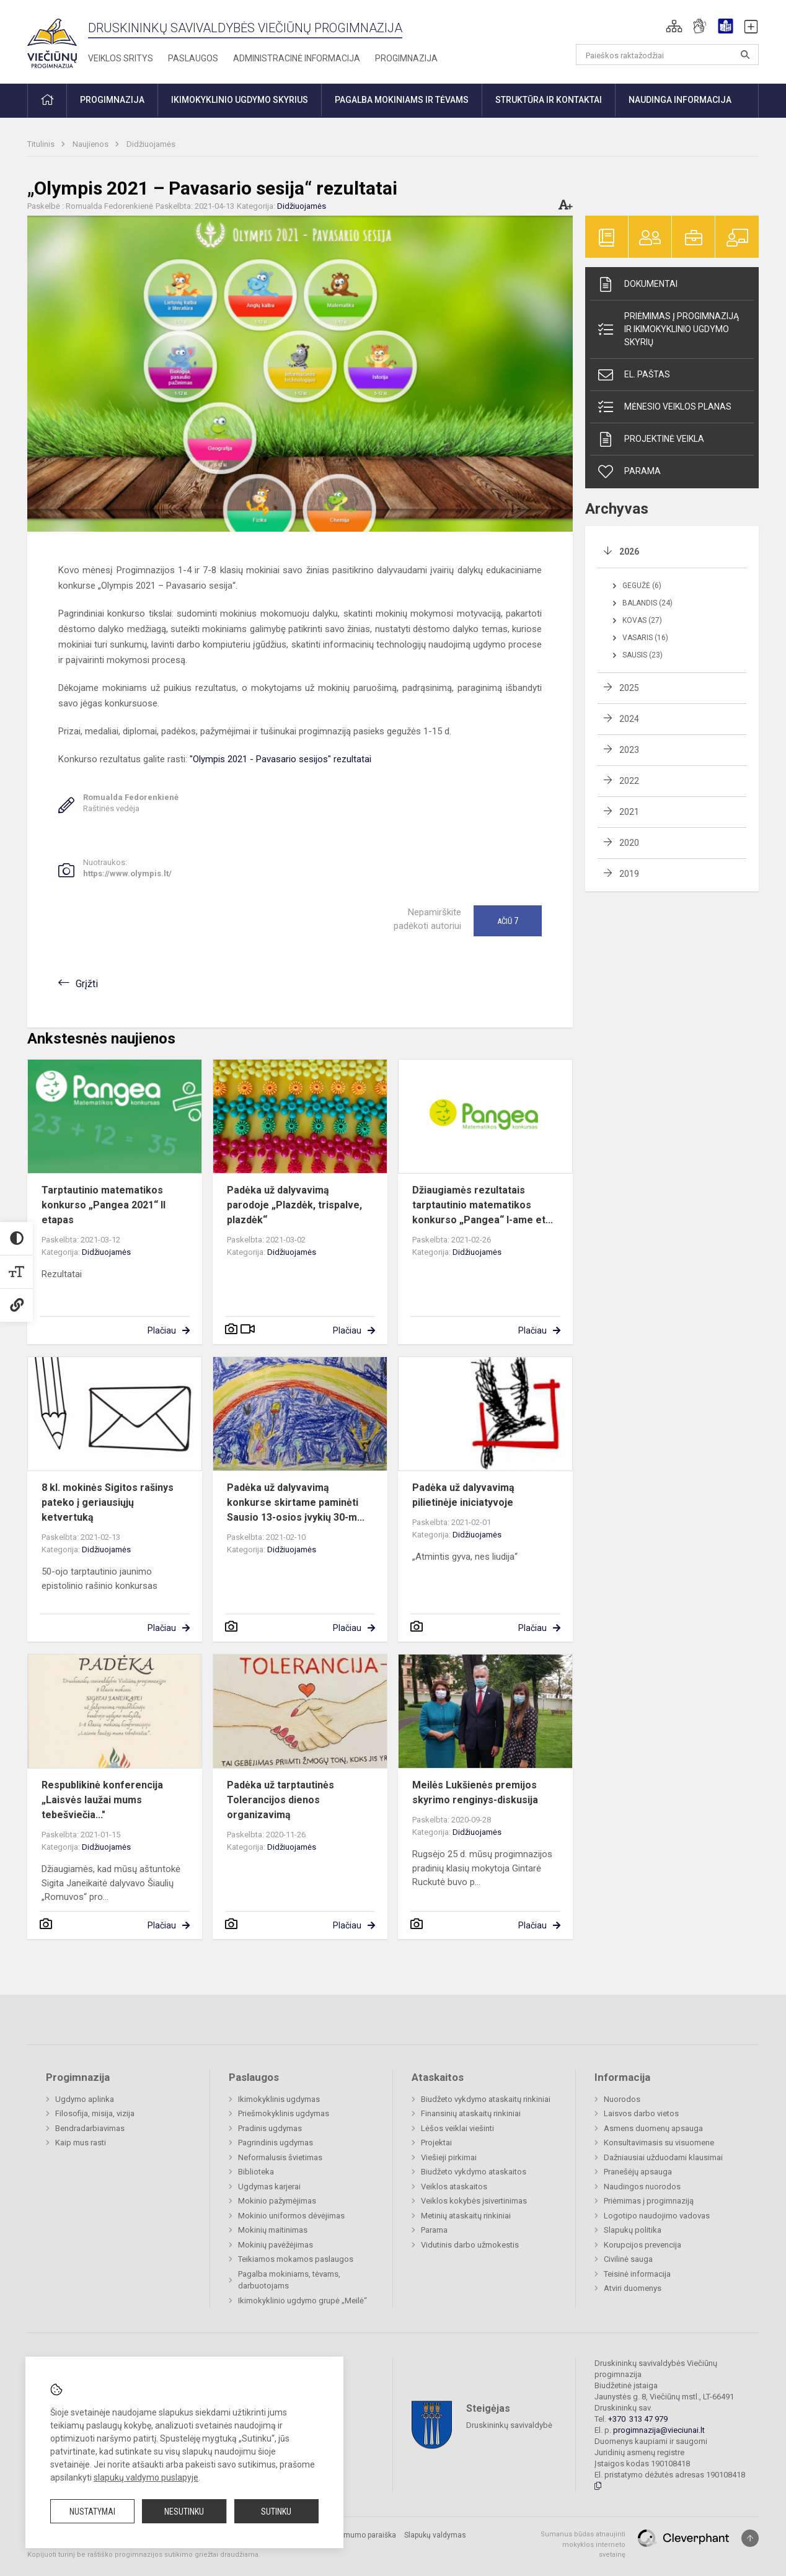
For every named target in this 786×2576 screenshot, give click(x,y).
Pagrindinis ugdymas (275, 2142)
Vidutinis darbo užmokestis (470, 2244)
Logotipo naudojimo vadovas (657, 2215)
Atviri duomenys (632, 2288)
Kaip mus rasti (80, 2142)
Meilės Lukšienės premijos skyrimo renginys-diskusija (475, 1792)
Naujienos (91, 144)
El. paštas (633, 374)
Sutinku (276, 2512)
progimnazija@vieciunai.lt (659, 2430)
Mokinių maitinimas (272, 2230)
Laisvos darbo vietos (641, 2113)
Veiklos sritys (120, 58)
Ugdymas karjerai (269, 2186)
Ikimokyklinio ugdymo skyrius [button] (239, 100)
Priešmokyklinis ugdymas (283, 2113)
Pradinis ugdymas (270, 2128)
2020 (629, 843)
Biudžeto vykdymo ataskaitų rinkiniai (485, 2099)
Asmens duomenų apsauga (653, 2128)
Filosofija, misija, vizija (95, 2113)
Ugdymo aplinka (84, 2099)
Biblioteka (256, 2171)
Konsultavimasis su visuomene (659, 2142)
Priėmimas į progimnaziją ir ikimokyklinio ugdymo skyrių (667, 329)
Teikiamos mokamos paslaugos (295, 2259)
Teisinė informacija (637, 2274)
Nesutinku (184, 2512)
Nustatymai (92, 2512)
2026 (629, 551)
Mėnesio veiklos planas (663, 407)
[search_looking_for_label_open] (745, 54)
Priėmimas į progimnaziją (649, 2200)
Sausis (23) (642, 655)
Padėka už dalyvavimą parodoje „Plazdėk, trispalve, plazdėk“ (294, 1205)
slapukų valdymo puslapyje (146, 2477)
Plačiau (162, 1330)
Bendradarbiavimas (90, 2128)
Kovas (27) (642, 620)
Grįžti (87, 984)
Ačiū (507, 921)
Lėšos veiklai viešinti (457, 2128)
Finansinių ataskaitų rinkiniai (471, 2113)
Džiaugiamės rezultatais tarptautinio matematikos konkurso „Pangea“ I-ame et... (482, 1205)
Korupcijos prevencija (642, 2244)
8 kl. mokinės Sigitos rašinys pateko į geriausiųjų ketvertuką (108, 1502)
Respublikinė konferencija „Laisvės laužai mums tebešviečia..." (102, 1800)
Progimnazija (406, 58)
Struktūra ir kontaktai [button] (548, 100)
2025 (629, 688)
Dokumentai (637, 284)
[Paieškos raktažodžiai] (667, 54)
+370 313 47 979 (638, 2419)
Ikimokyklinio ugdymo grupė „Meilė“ (302, 2300)
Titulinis (41, 144)
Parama (628, 471)
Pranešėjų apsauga (638, 2171)
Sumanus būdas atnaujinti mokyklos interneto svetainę (583, 2544)
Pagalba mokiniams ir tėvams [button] (402, 100)
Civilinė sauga (628, 2259)
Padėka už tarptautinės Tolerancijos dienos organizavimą (280, 1800)
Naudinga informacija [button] (680, 100)
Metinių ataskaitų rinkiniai (466, 2215)
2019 (629, 874)
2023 (629, 750)
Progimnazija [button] (112, 100)
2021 (629, 812)
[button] (674, 26)
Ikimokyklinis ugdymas (279, 2099)
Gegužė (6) (641, 585)
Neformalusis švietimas (280, 2157)
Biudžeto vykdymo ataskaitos (473, 2171)
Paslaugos (193, 58)
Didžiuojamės (150, 144)
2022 (629, 781)
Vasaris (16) (645, 637)
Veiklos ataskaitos (454, 2186)
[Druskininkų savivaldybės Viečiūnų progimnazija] (52, 39)
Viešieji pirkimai (449, 2157)
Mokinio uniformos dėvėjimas (291, 2215)
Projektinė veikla (650, 439)
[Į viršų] (750, 2538)
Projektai (436, 2142)
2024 (629, 719)
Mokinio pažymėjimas (277, 2200)
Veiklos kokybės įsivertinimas (474, 2200)
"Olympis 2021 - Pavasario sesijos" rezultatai (280, 759)
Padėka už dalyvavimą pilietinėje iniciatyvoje (463, 1495)
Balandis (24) (647, 603)
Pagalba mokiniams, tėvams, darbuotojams (289, 2280)
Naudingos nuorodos (642, 2186)
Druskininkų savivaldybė (509, 2425)
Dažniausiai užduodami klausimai (663, 2157)
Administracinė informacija (296, 58)
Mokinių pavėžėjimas (275, 2244)
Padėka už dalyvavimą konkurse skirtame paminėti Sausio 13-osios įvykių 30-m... (295, 1502)
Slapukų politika (632, 2230)
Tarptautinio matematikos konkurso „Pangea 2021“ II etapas (104, 1205)
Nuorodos (622, 2099)
